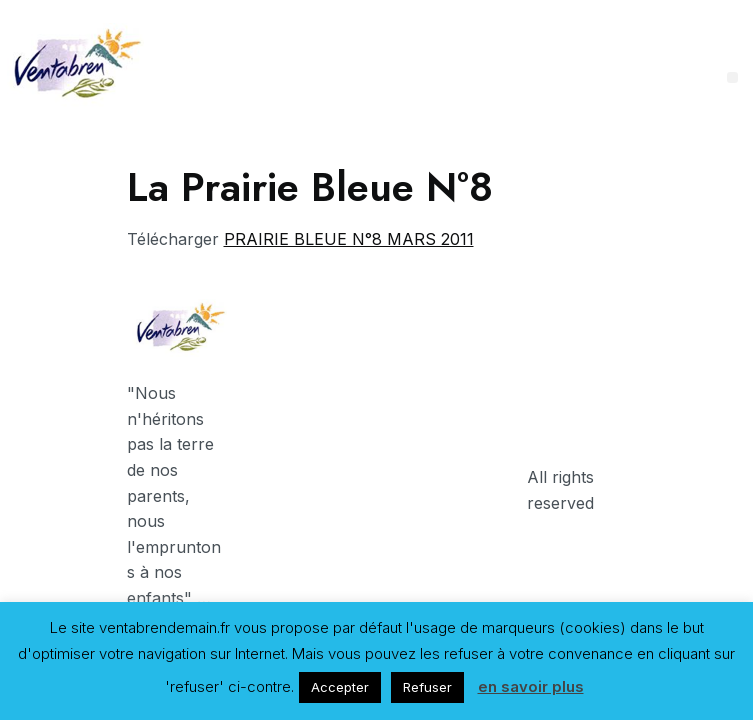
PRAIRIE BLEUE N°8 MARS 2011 (349, 239)
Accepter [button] (340, 687)
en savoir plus (531, 686)
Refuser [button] (427, 687)
